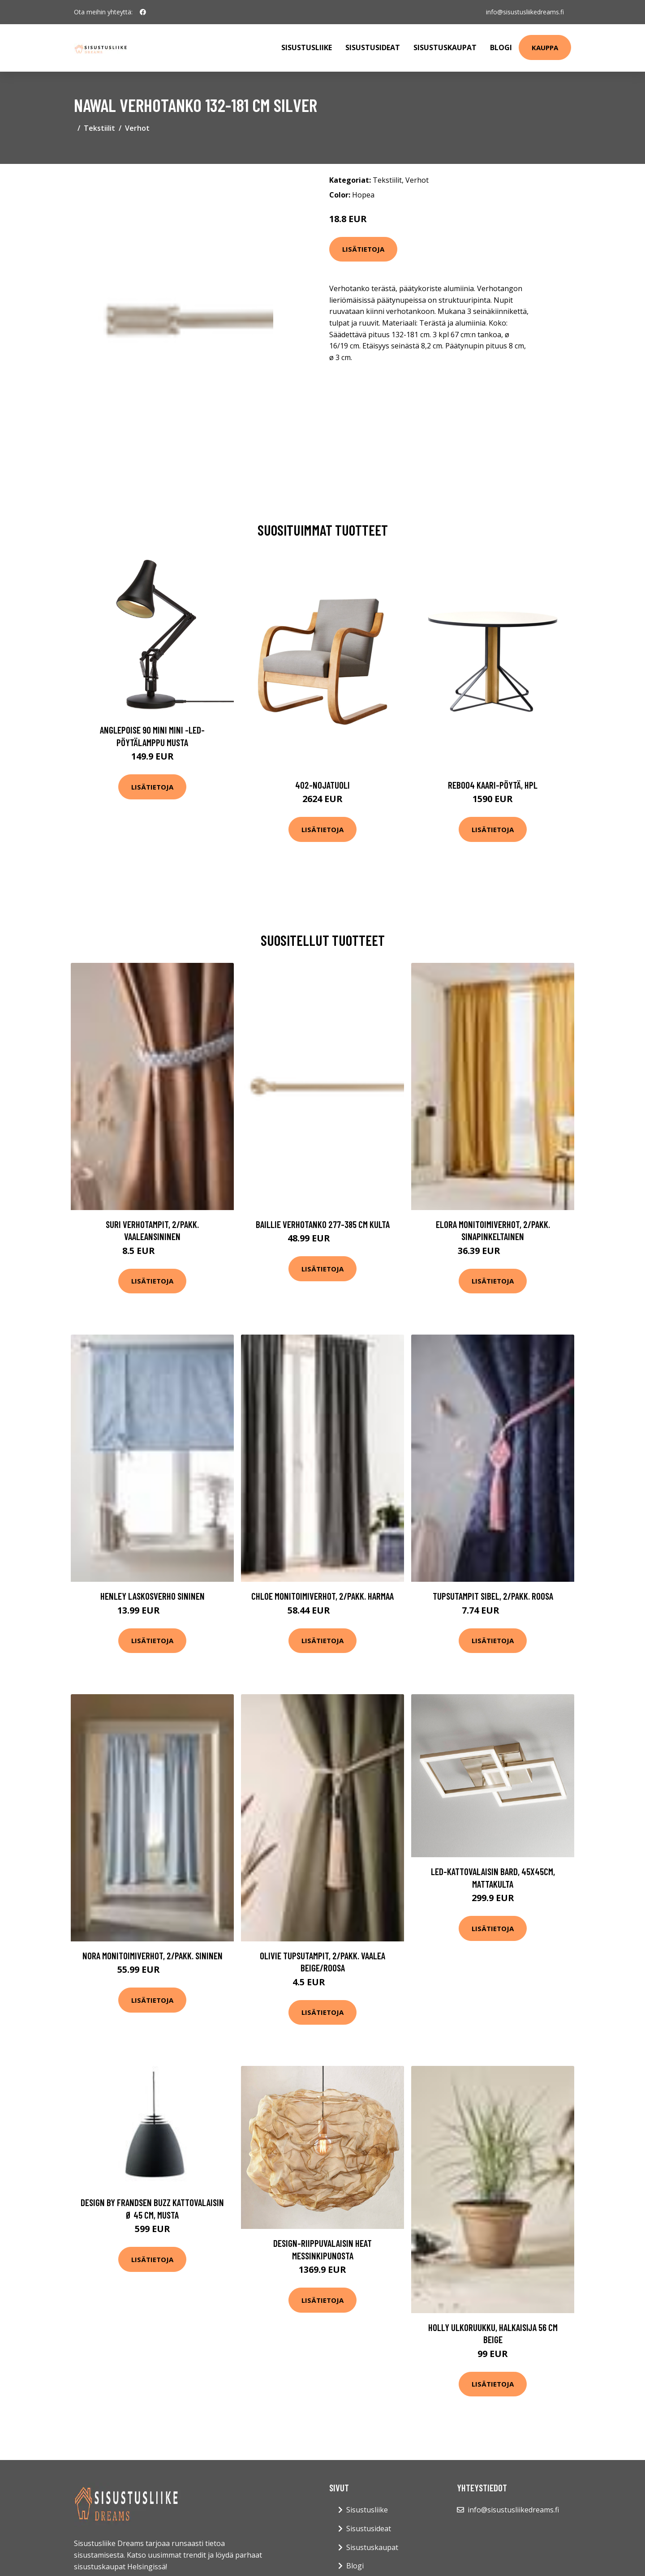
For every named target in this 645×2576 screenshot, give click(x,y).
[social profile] (143, 12)
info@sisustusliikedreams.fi (525, 12)
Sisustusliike (306, 47)
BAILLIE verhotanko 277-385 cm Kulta (323, 1224)
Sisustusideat (372, 47)
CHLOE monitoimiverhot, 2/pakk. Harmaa (322, 1595)
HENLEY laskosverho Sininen (152, 1595)
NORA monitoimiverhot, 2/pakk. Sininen (152, 1955)
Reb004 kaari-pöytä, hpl (493, 784)
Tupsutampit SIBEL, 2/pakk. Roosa (493, 1595)
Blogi (501, 47)
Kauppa (545, 47)
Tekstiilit (99, 128)
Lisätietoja (363, 249)
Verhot (137, 128)
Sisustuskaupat (445, 47)
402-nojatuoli (322, 784)
